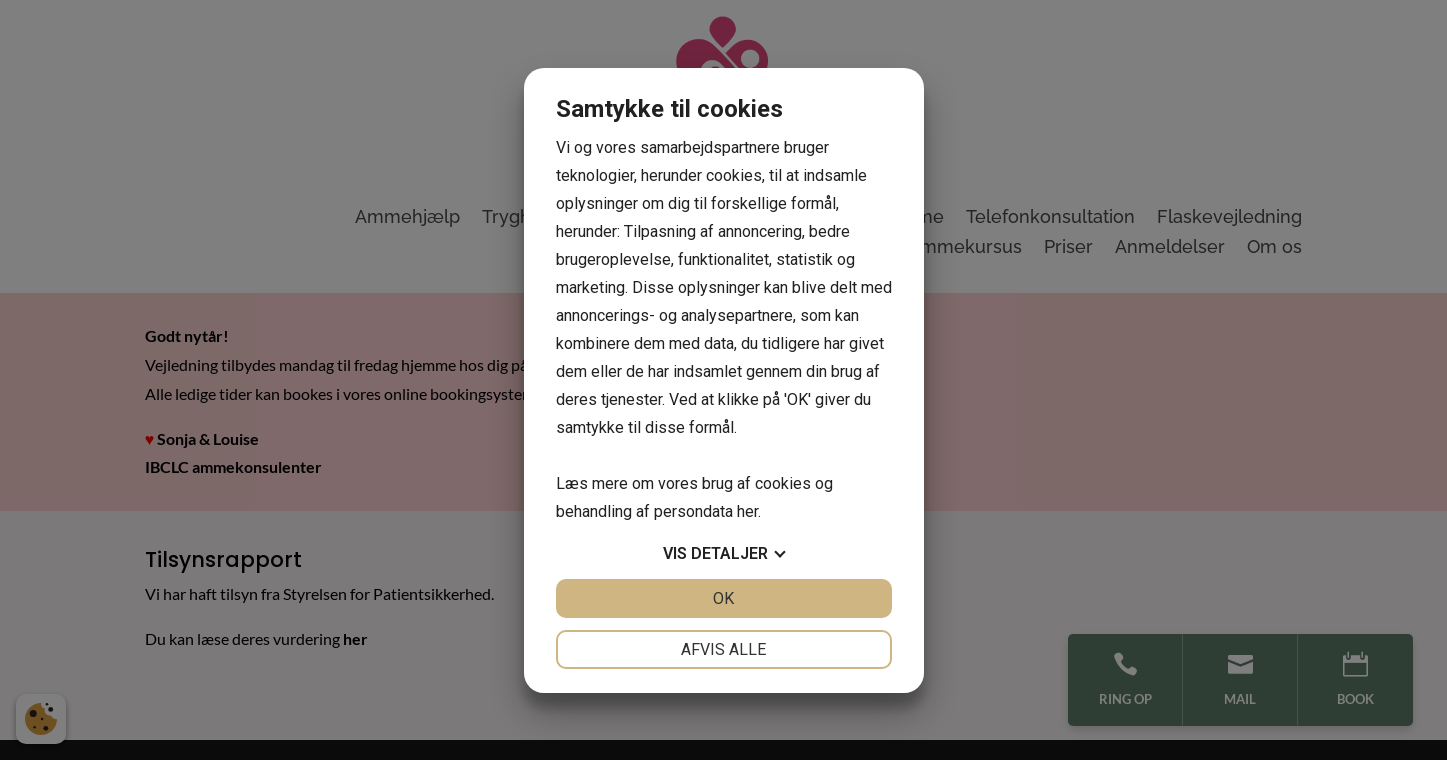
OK (723, 598)
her (747, 511)
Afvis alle (723, 649)
